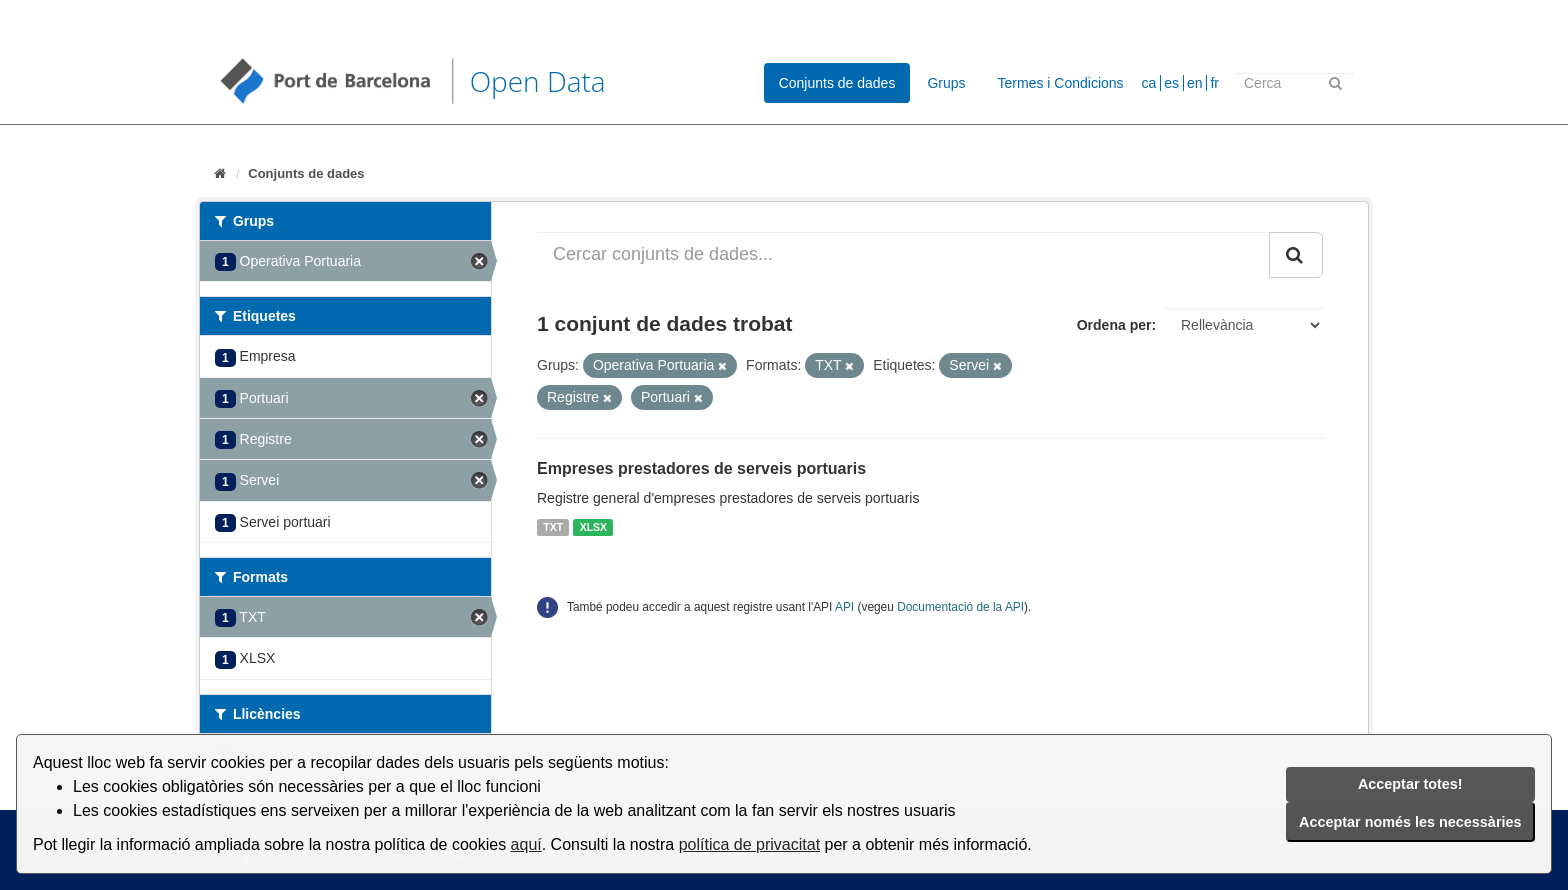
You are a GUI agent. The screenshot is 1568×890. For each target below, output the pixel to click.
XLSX (593, 527)
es (1171, 83)
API (844, 607)
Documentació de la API (960, 607)
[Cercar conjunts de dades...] (903, 255)
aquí (526, 844)
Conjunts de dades (837, 83)
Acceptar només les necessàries (1410, 822)
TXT (553, 527)
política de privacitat (749, 844)
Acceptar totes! (1410, 784)
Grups (946, 83)
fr (1214, 83)
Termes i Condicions (1061, 83)
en (1195, 83)
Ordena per (1114, 325)
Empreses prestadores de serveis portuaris (701, 468)
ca (1149, 83)
